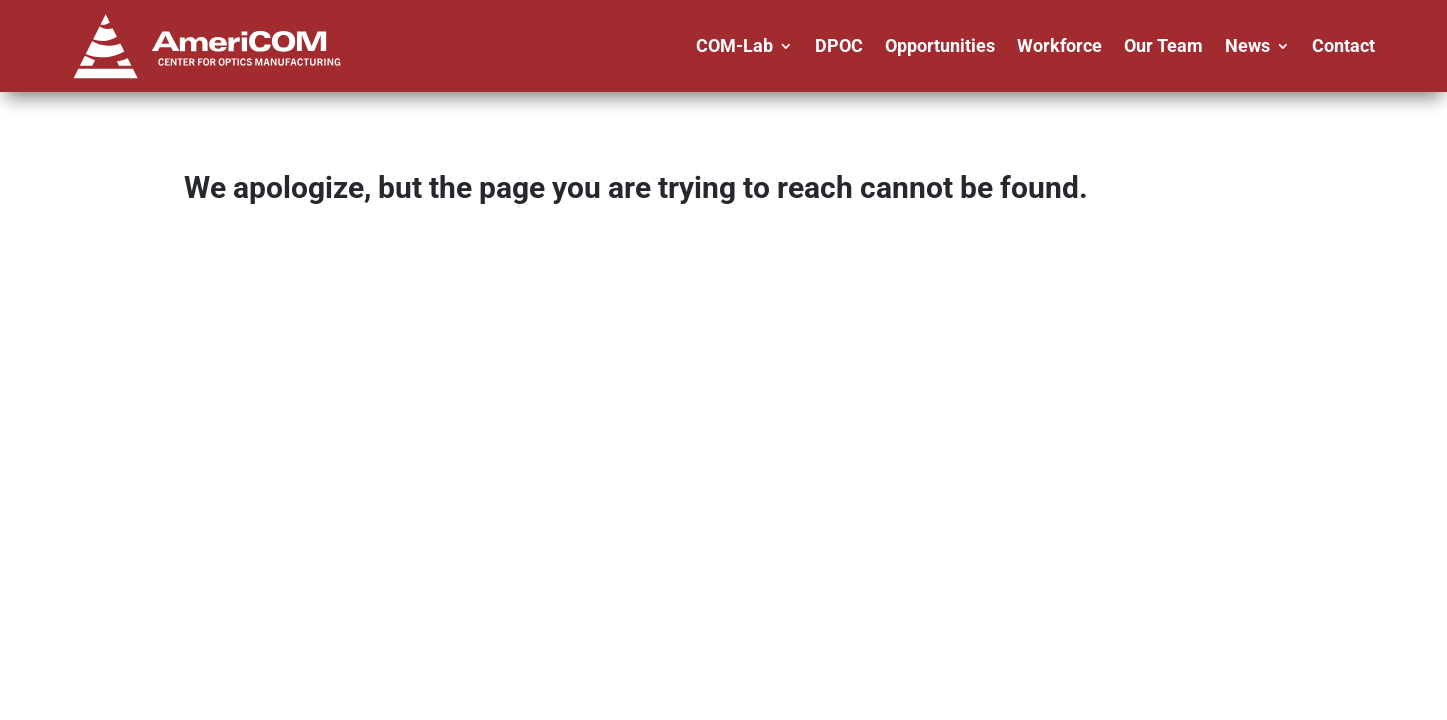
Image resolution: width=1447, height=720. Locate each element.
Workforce (1059, 45)
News (1247, 45)
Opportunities (940, 45)
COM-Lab (734, 45)
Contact (1343, 45)
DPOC (839, 45)
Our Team (1163, 45)
